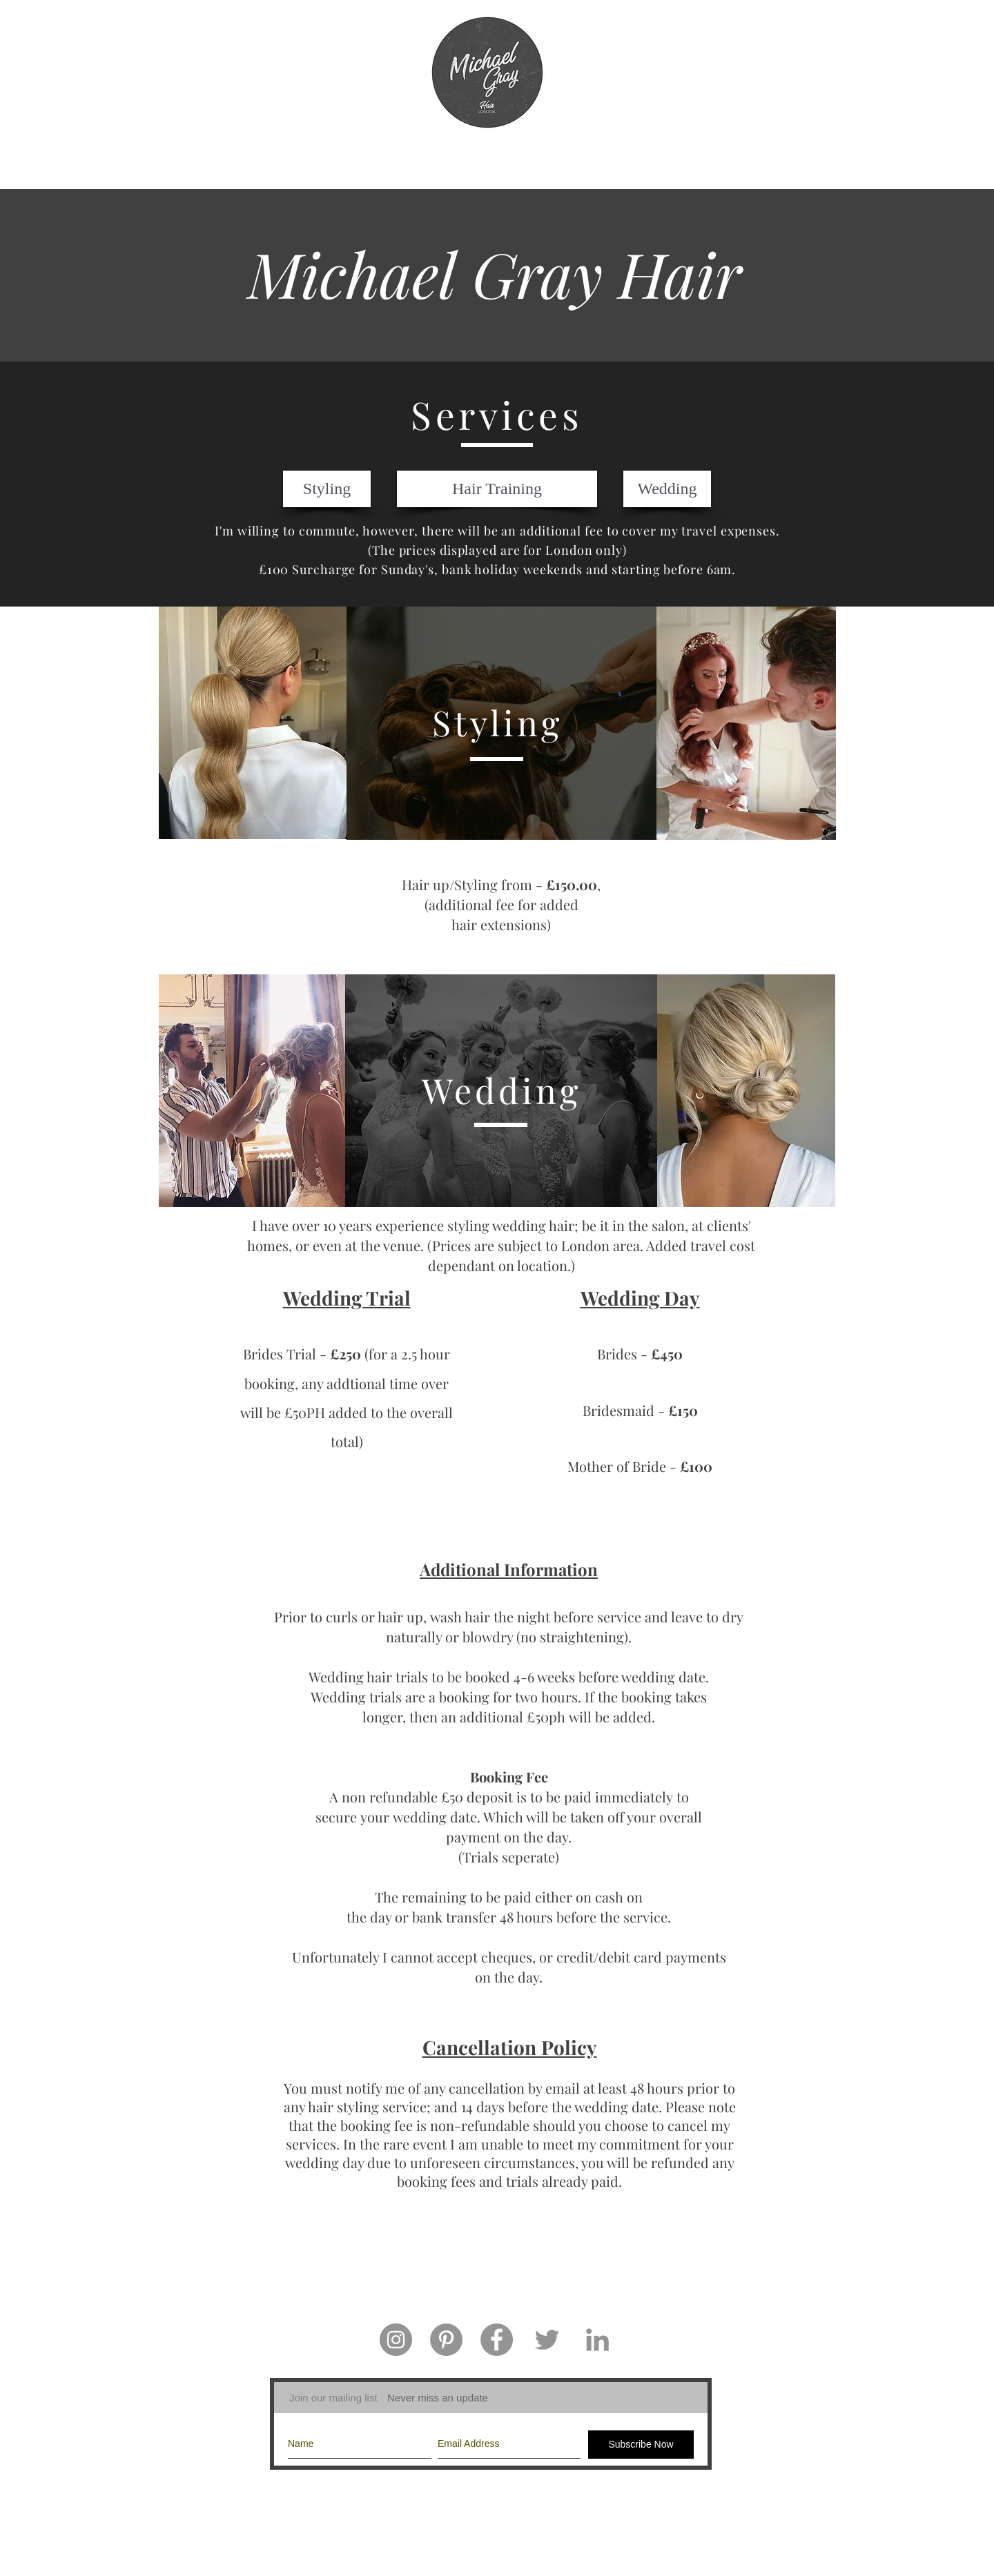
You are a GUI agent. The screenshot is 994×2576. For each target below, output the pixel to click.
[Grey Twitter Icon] (547, 2339)
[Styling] (327, 489)
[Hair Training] (497, 489)
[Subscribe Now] (641, 2444)
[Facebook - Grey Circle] (496, 2339)
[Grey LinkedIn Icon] (597, 2339)
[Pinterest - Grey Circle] (446, 2339)
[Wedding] (667, 489)
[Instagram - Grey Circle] (396, 2339)
